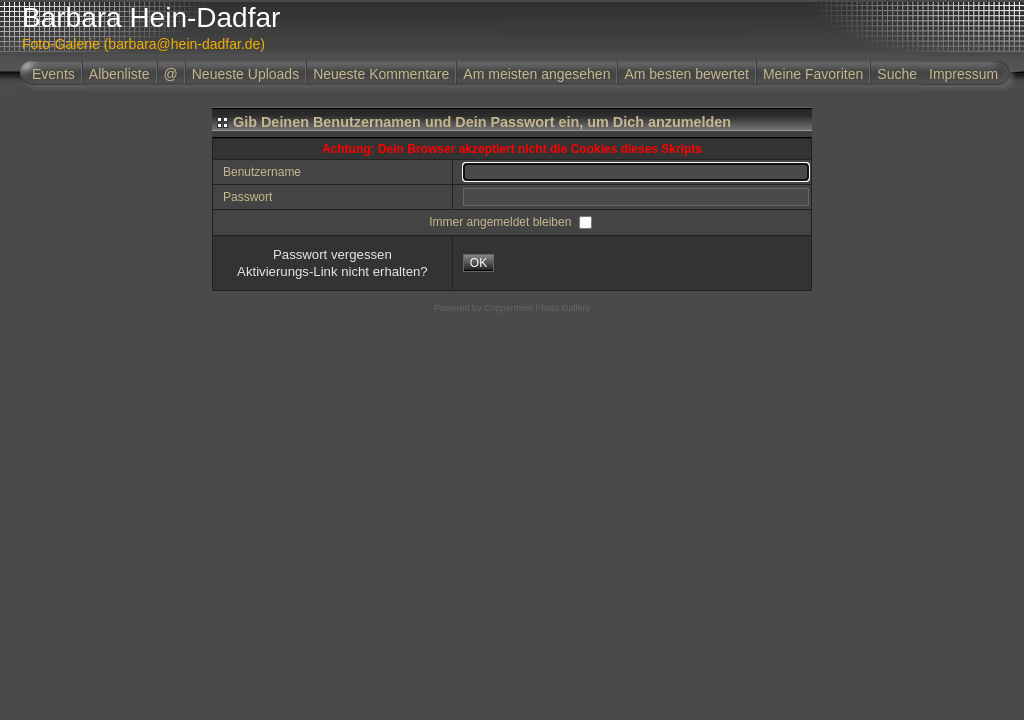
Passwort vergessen (332, 254)
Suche (897, 74)
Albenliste (119, 74)
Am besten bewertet (686, 74)
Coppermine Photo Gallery (537, 308)
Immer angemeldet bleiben (501, 222)
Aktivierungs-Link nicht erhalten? (332, 271)
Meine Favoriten (813, 74)
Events (53, 74)
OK (478, 263)
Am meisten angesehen (536, 74)
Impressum (963, 74)
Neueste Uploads (245, 74)
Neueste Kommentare (381, 74)
